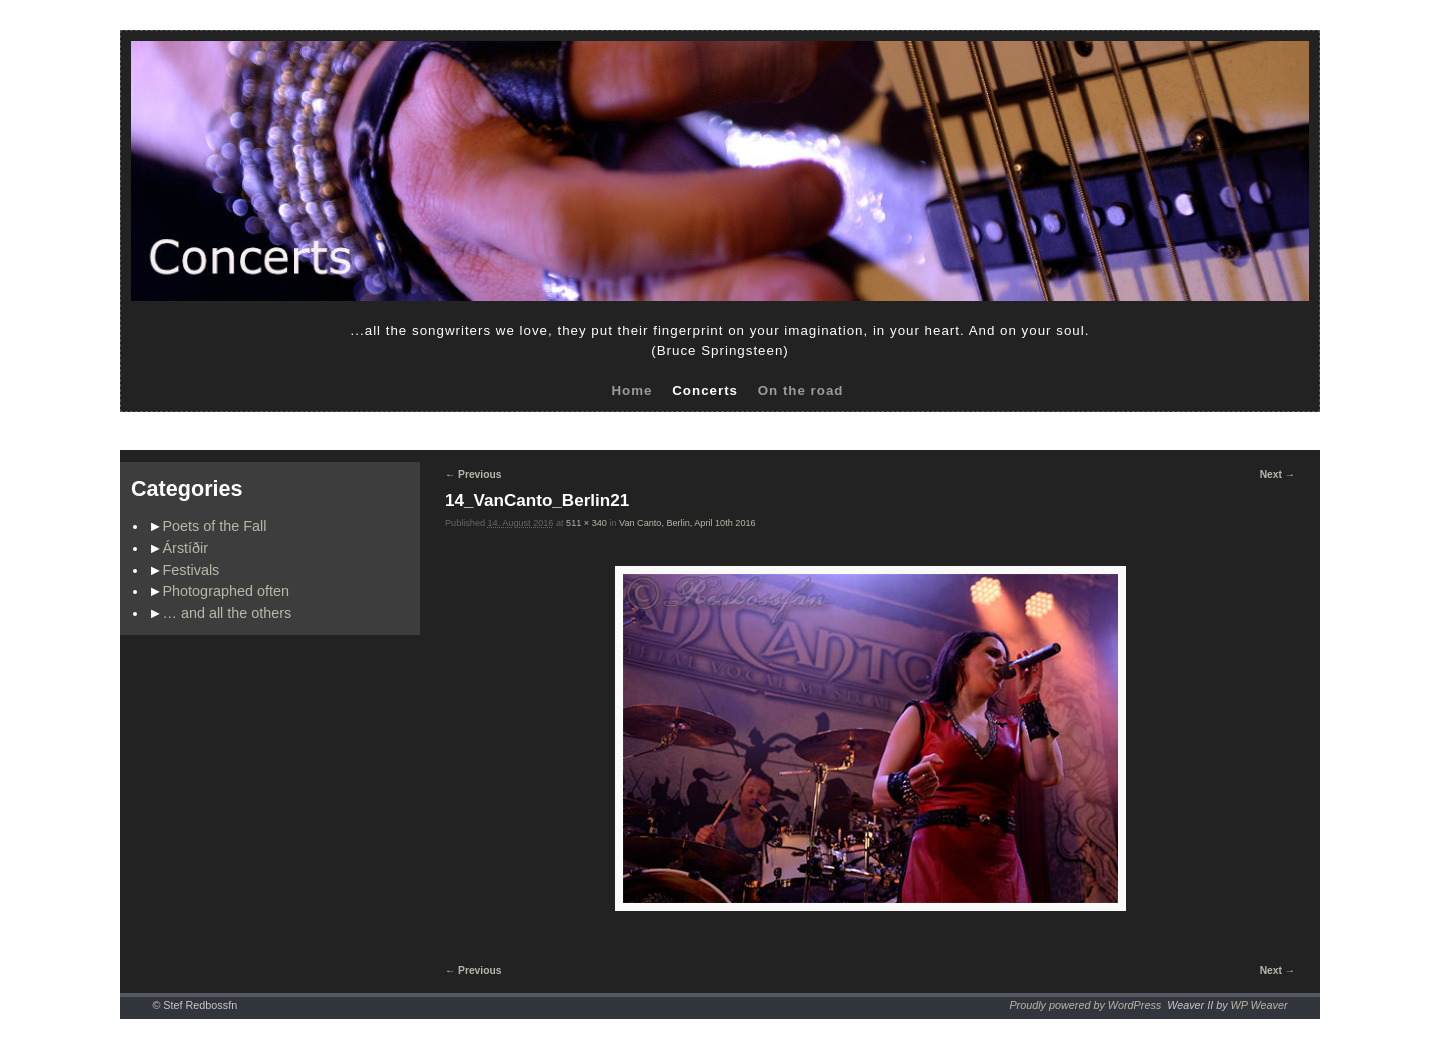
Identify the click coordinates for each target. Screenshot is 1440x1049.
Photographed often (226, 591)
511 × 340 (586, 523)
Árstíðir (186, 548)
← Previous (473, 474)
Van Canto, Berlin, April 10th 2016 (687, 523)
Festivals (191, 570)
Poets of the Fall (215, 526)
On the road (801, 390)
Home (631, 390)
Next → (1277, 474)
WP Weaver (1259, 1005)
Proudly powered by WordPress (1085, 1005)
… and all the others (227, 613)
